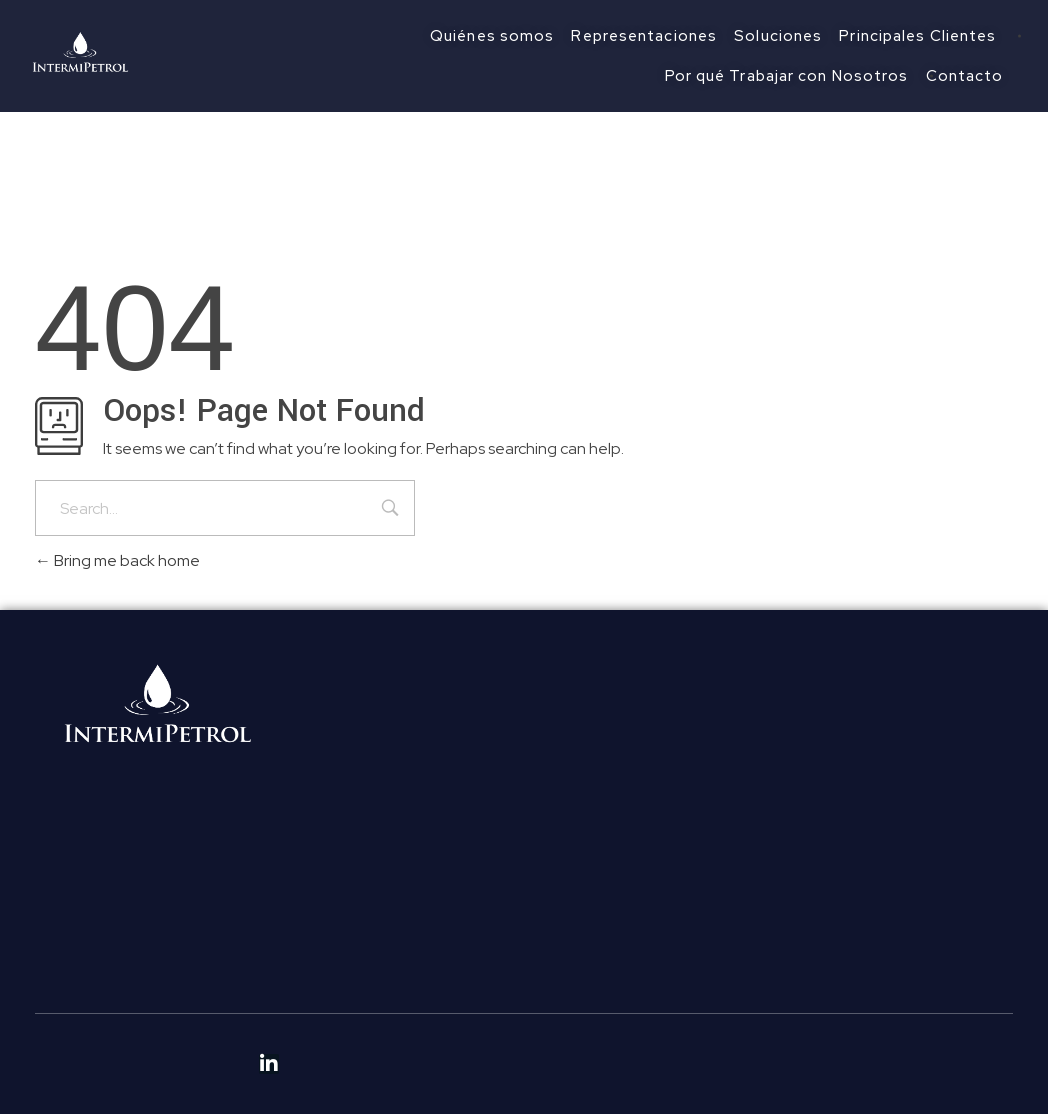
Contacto (335, 908)
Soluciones (339, 818)
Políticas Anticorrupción (383, 988)
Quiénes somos (355, 758)
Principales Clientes (370, 848)
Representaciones (366, 788)
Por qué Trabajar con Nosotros (408, 878)
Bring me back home (117, 560)
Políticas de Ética (359, 958)
